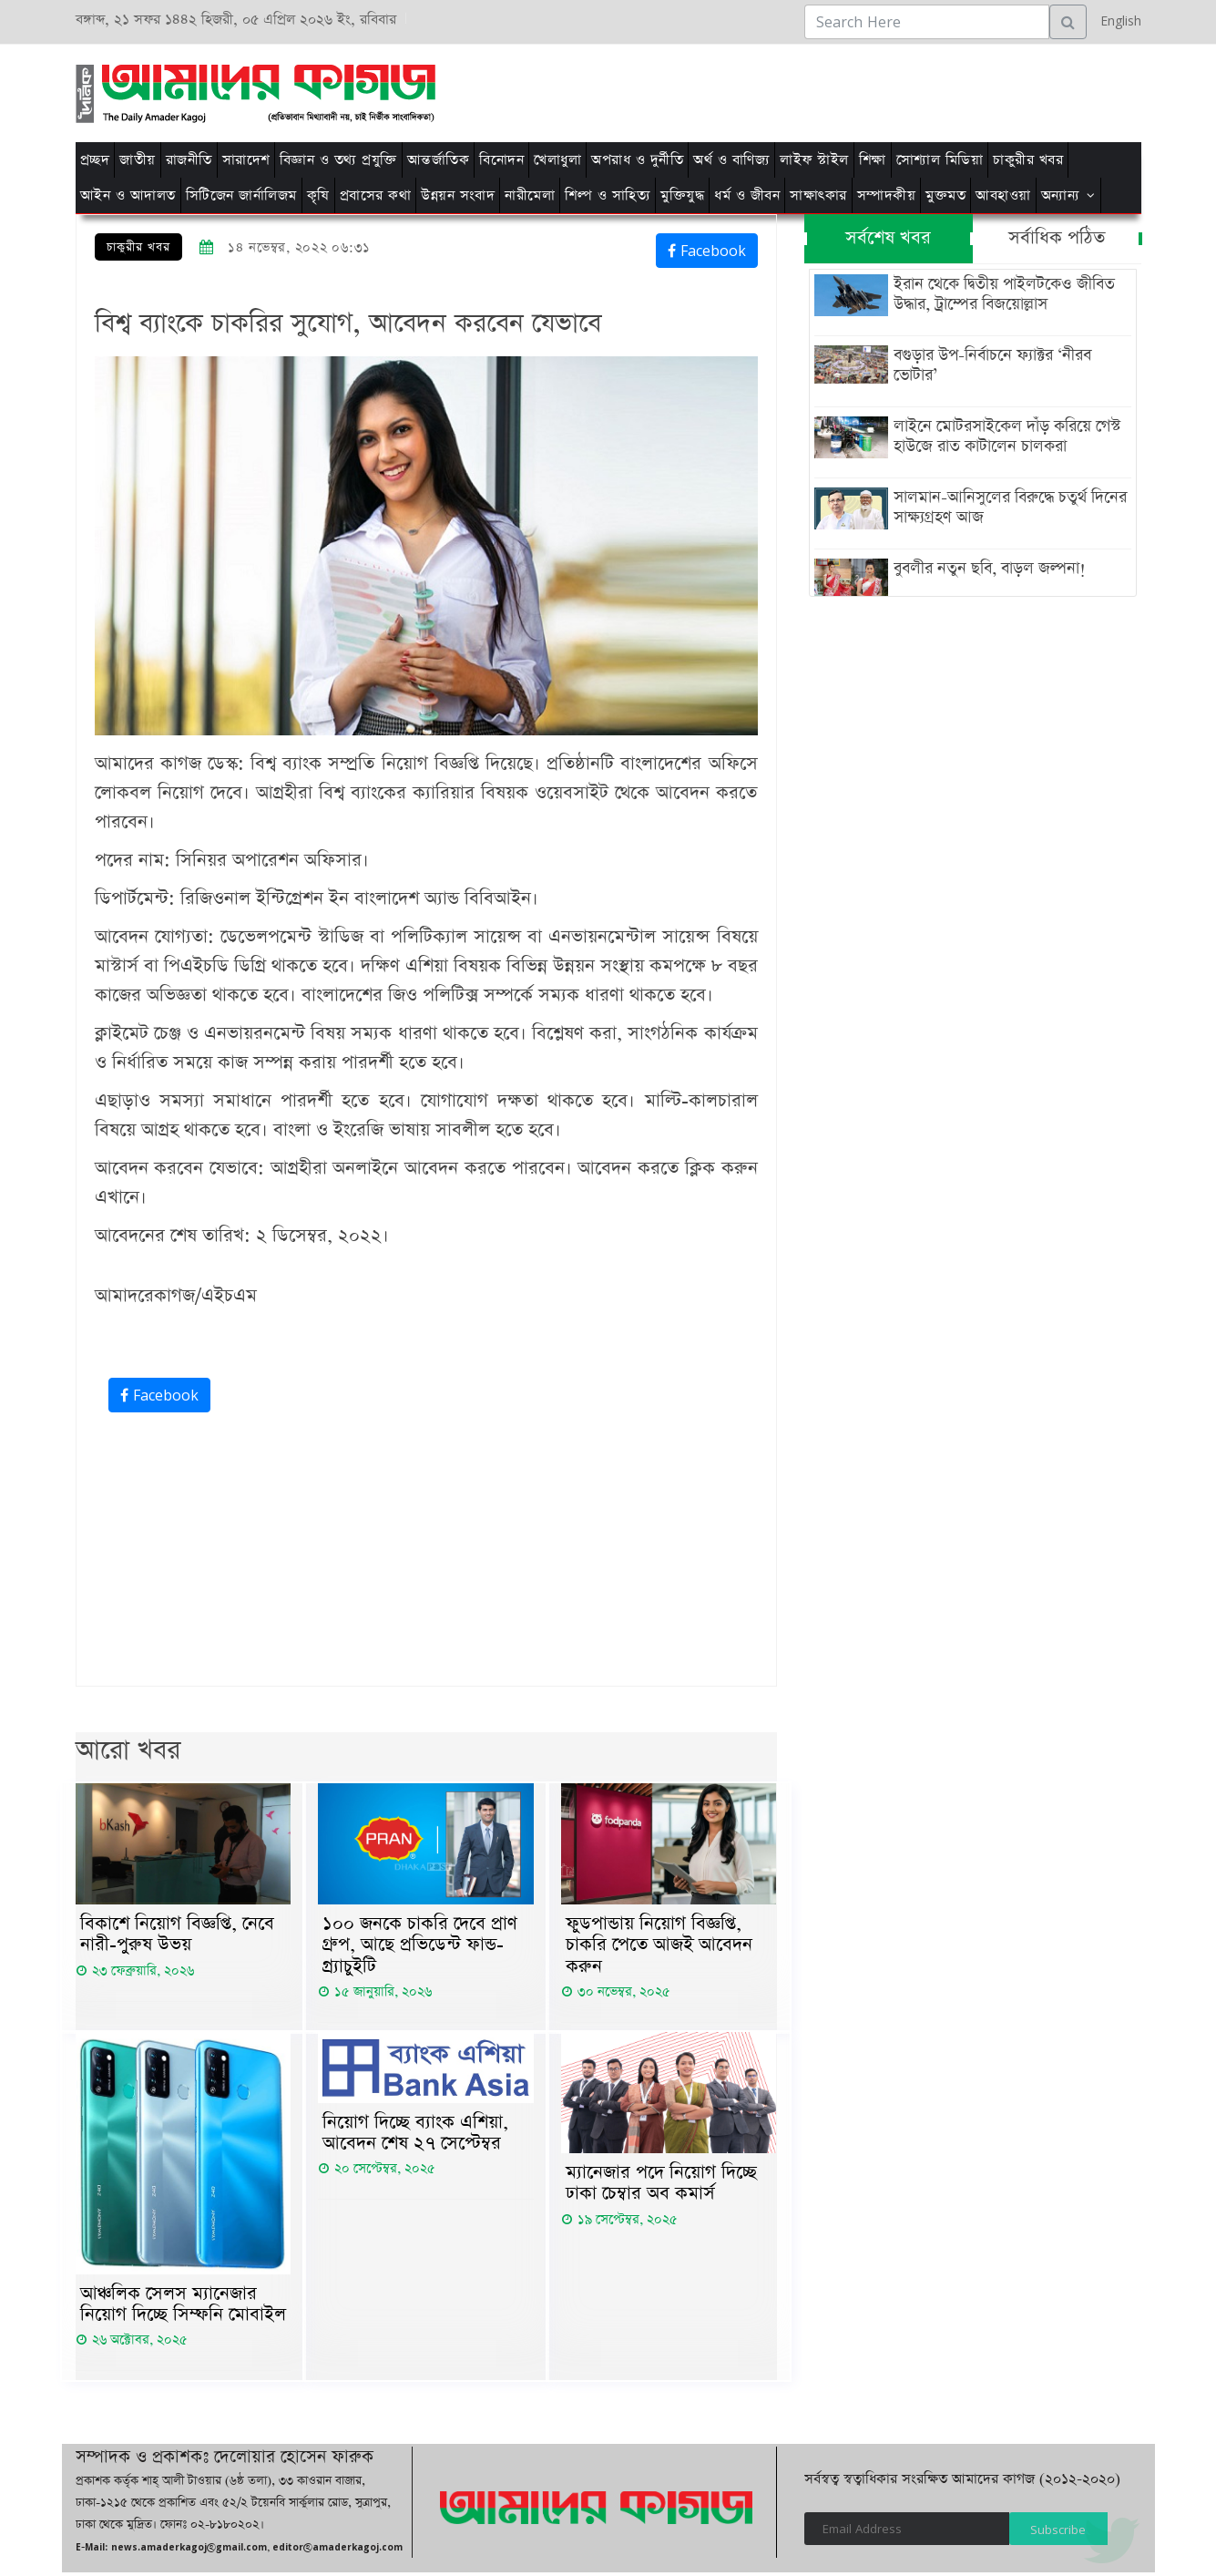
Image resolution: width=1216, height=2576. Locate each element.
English (1116, 20)
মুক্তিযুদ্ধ (682, 195)
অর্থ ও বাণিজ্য (731, 159)
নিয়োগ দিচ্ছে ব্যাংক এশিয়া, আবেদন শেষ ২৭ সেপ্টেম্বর (415, 2136)
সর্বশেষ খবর (888, 238)
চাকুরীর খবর (1028, 159)
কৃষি (318, 195)
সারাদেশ (246, 159)
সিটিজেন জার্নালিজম (241, 195)
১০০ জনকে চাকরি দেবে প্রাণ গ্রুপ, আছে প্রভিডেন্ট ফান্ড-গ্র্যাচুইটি (419, 1946)
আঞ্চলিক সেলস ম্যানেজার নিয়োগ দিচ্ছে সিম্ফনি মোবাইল (183, 2307)
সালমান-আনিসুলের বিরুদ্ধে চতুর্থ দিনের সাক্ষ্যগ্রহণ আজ (1008, 507)
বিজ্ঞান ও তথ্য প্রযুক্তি (338, 159)
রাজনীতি (189, 159)
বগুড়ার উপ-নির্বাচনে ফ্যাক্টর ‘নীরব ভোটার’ (990, 365)
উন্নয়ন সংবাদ (458, 195)
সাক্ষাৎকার (818, 195)
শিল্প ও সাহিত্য (607, 195)
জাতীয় (137, 159)
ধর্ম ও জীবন (747, 195)
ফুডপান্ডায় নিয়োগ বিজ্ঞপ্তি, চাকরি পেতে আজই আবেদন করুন (659, 1946)
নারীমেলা (530, 195)
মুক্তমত (945, 195)
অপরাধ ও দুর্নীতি (637, 159)
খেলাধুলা (557, 159)
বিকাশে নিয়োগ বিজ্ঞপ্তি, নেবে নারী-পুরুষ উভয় (177, 1935)
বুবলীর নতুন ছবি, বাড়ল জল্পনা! (988, 569)
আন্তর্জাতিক (438, 159)
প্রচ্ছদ (95, 159)
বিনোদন (501, 159)
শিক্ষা (872, 159)
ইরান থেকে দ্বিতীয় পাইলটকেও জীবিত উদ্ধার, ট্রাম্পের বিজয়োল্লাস (1002, 294)
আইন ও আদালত (128, 195)
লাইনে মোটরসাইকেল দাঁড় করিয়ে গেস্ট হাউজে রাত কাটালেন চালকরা (1005, 436)
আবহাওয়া (1003, 195)
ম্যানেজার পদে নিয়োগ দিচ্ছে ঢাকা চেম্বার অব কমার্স (661, 2186)
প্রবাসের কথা (376, 195)
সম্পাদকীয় (886, 195)
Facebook (707, 251)
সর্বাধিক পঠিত (1056, 238)
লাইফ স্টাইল (814, 159)
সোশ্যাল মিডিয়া (940, 159)
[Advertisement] (838, 90)
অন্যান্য (1060, 195)
